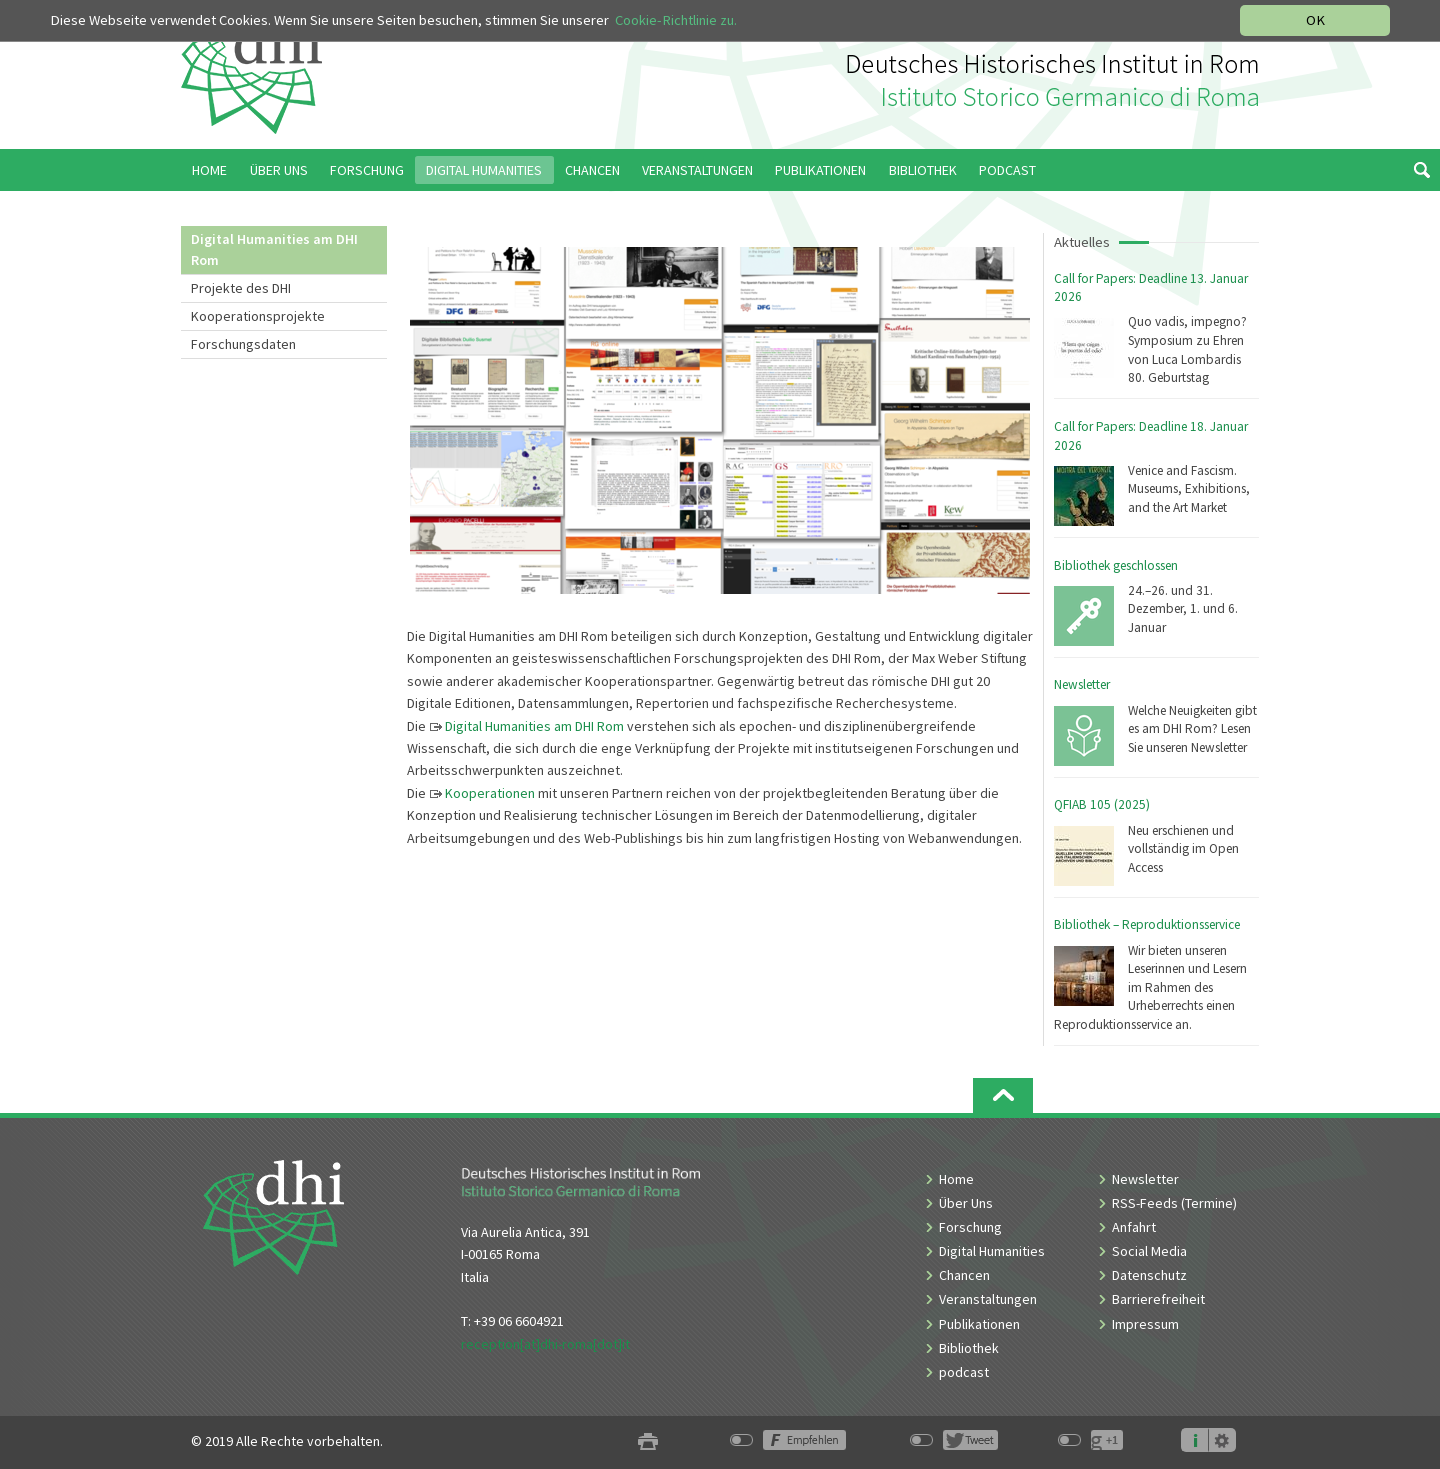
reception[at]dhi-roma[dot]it (545, 1344)
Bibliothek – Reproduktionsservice (1147, 924)
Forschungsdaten (243, 344)
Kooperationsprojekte (258, 316)
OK (1315, 20)
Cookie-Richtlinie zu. (676, 20)
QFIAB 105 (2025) (1102, 804)
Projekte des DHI (241, 288)
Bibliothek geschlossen (1116, 565)
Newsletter (1082, 684)
